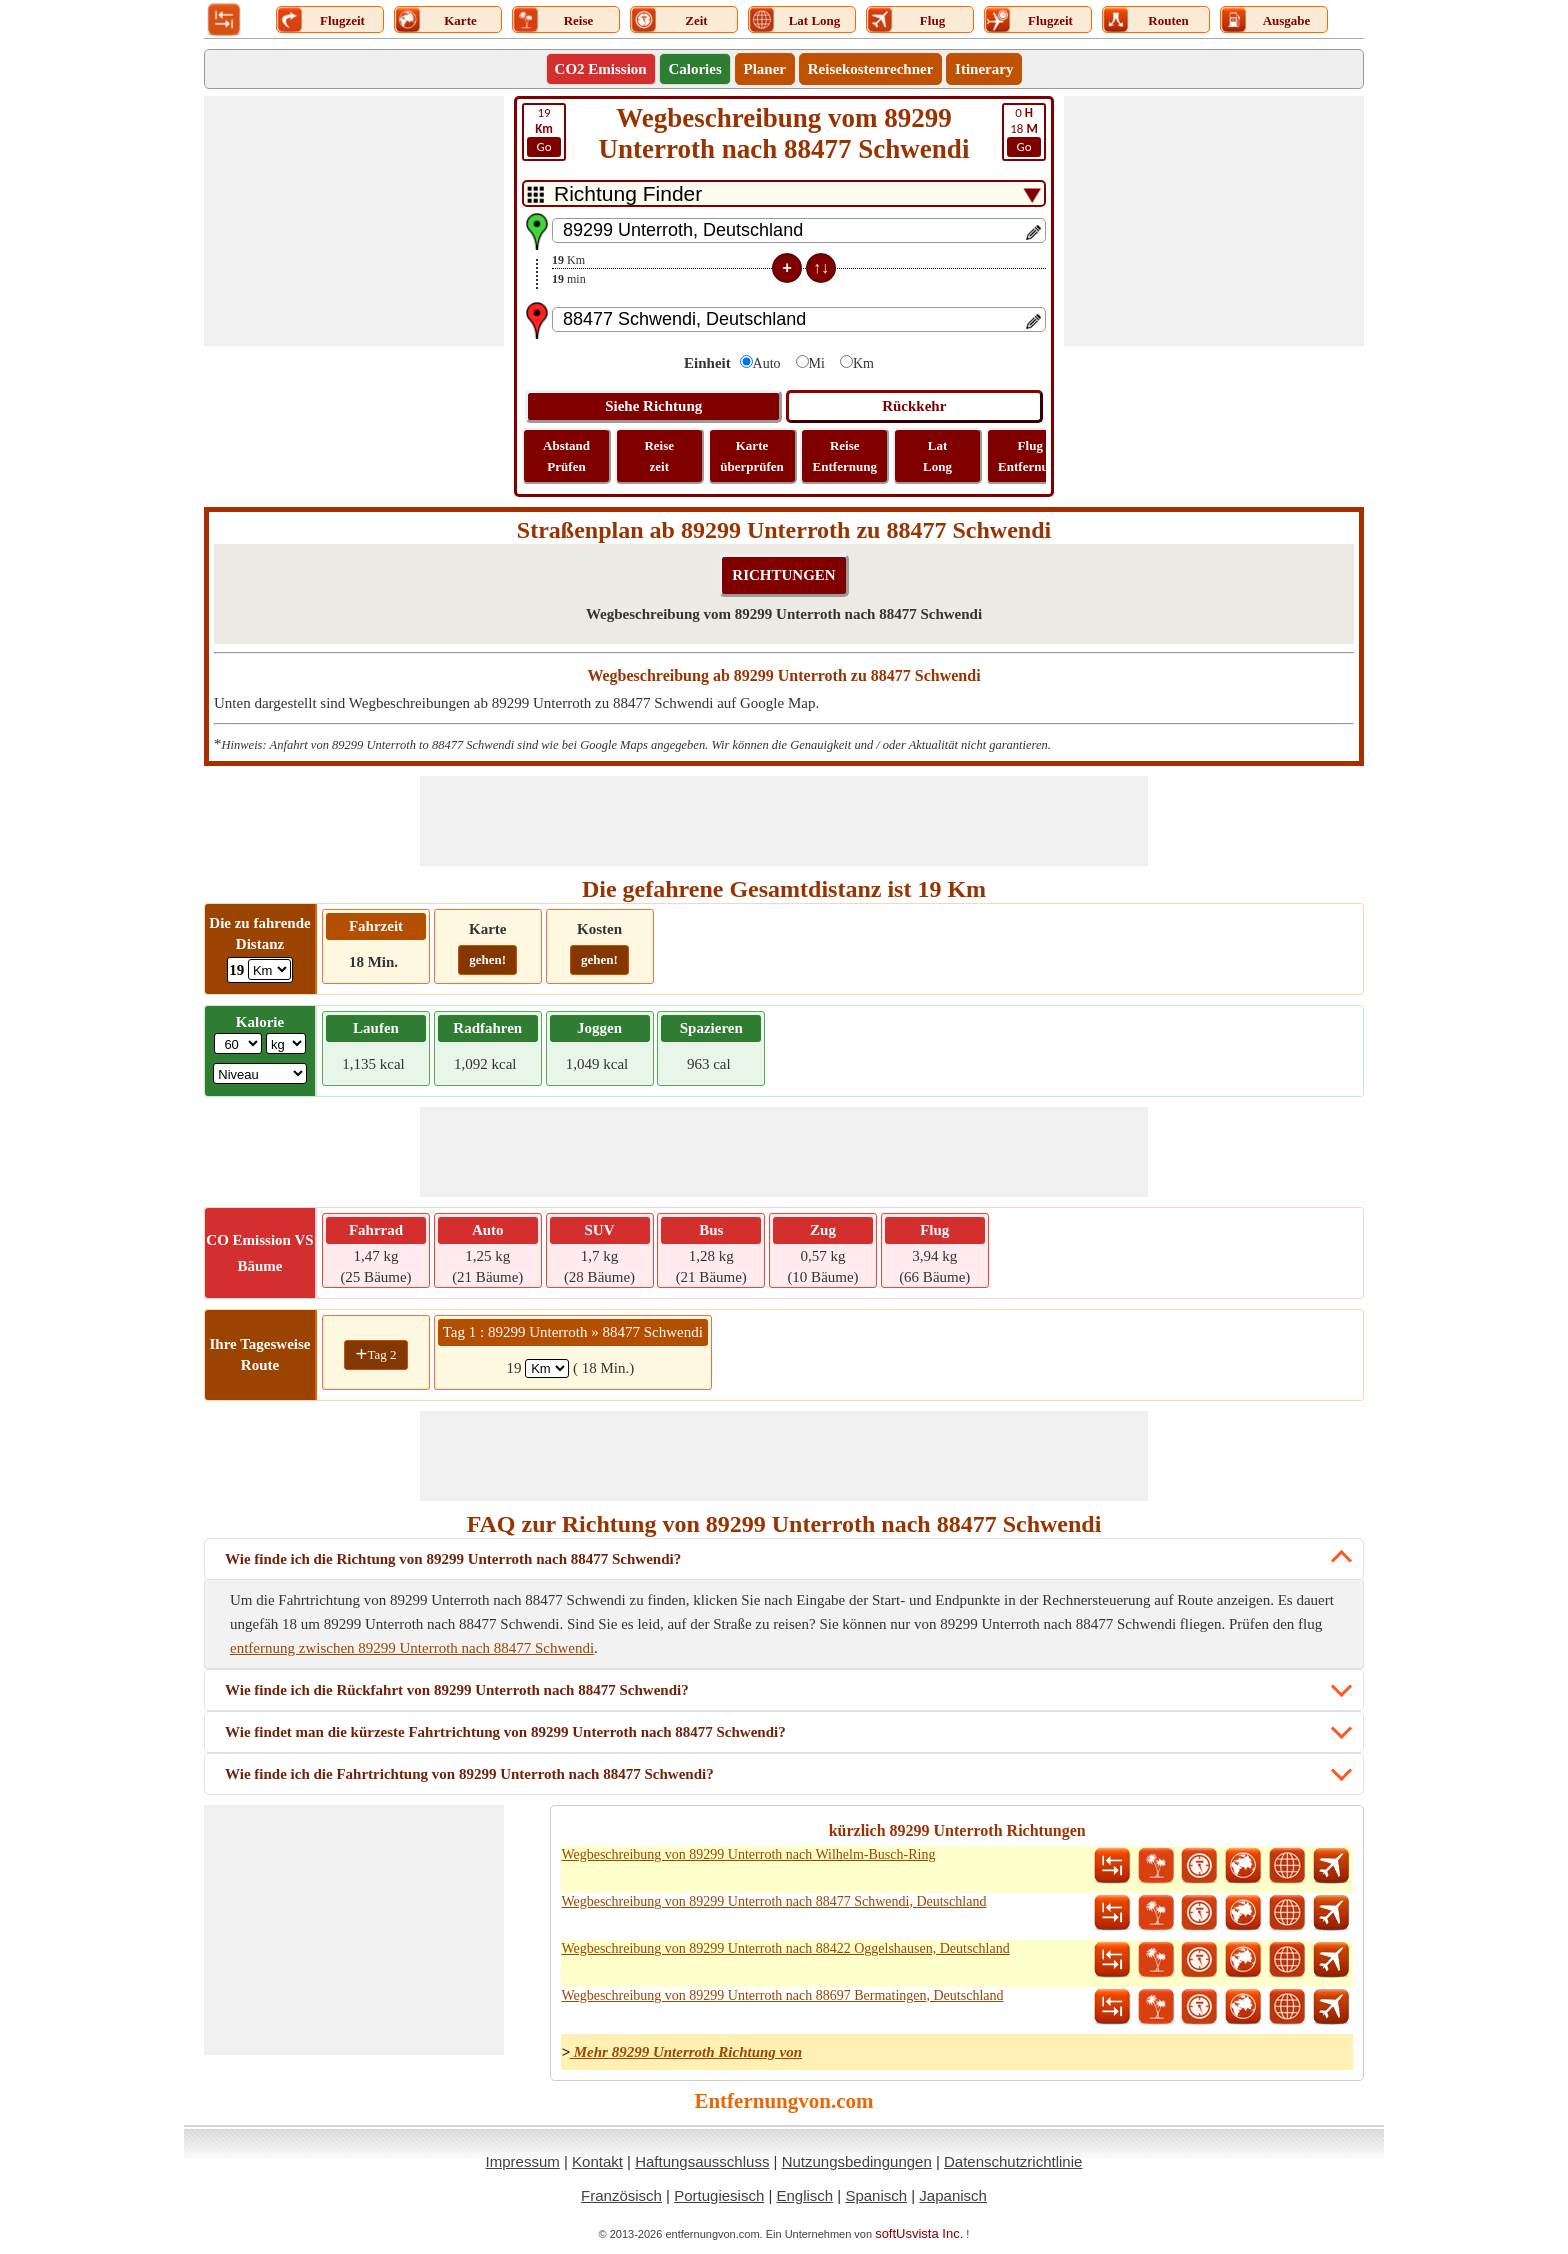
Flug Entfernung (1030, 456)
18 (1024, 131)
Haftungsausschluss (702, 2161)
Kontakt (597, 2161)
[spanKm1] (547, 1368)
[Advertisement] (354, 221)
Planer (765, 69)
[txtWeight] (238, 1043)
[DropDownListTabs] (784, 193)
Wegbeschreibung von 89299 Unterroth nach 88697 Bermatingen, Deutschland (782, 1995)
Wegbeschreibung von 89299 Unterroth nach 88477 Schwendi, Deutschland (773, 1901)
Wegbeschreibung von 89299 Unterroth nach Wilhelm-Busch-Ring (748, 1854)
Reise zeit (659, 456)
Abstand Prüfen (566, 456)
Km (863, 363)
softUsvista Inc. (919, 2233)
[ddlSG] (260, 1073)
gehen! (487, 959)
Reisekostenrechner (871, 69)
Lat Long (937, 456)
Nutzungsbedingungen (857, 2161)
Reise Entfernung (845, 456)
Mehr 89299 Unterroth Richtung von (686, 2052)
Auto (767, 363)
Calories (694, 69)
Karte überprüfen (752, 456)
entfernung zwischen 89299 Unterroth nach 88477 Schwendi (412, 1648)
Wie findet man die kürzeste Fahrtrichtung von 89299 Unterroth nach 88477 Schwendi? (505, 1732)
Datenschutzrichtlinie (1013, 2161)
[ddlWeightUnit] (286, 1043)
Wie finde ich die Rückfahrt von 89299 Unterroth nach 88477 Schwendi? (457, 1690)
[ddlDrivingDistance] (269, 969)
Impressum (523, 2161)
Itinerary (984, 69)
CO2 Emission (601, 69)
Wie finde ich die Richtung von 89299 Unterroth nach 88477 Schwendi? (453, 1559)
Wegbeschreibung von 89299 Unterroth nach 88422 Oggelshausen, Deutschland (785, 1948)
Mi (817, 363)
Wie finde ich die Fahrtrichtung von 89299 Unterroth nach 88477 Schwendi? (469, 1774)
